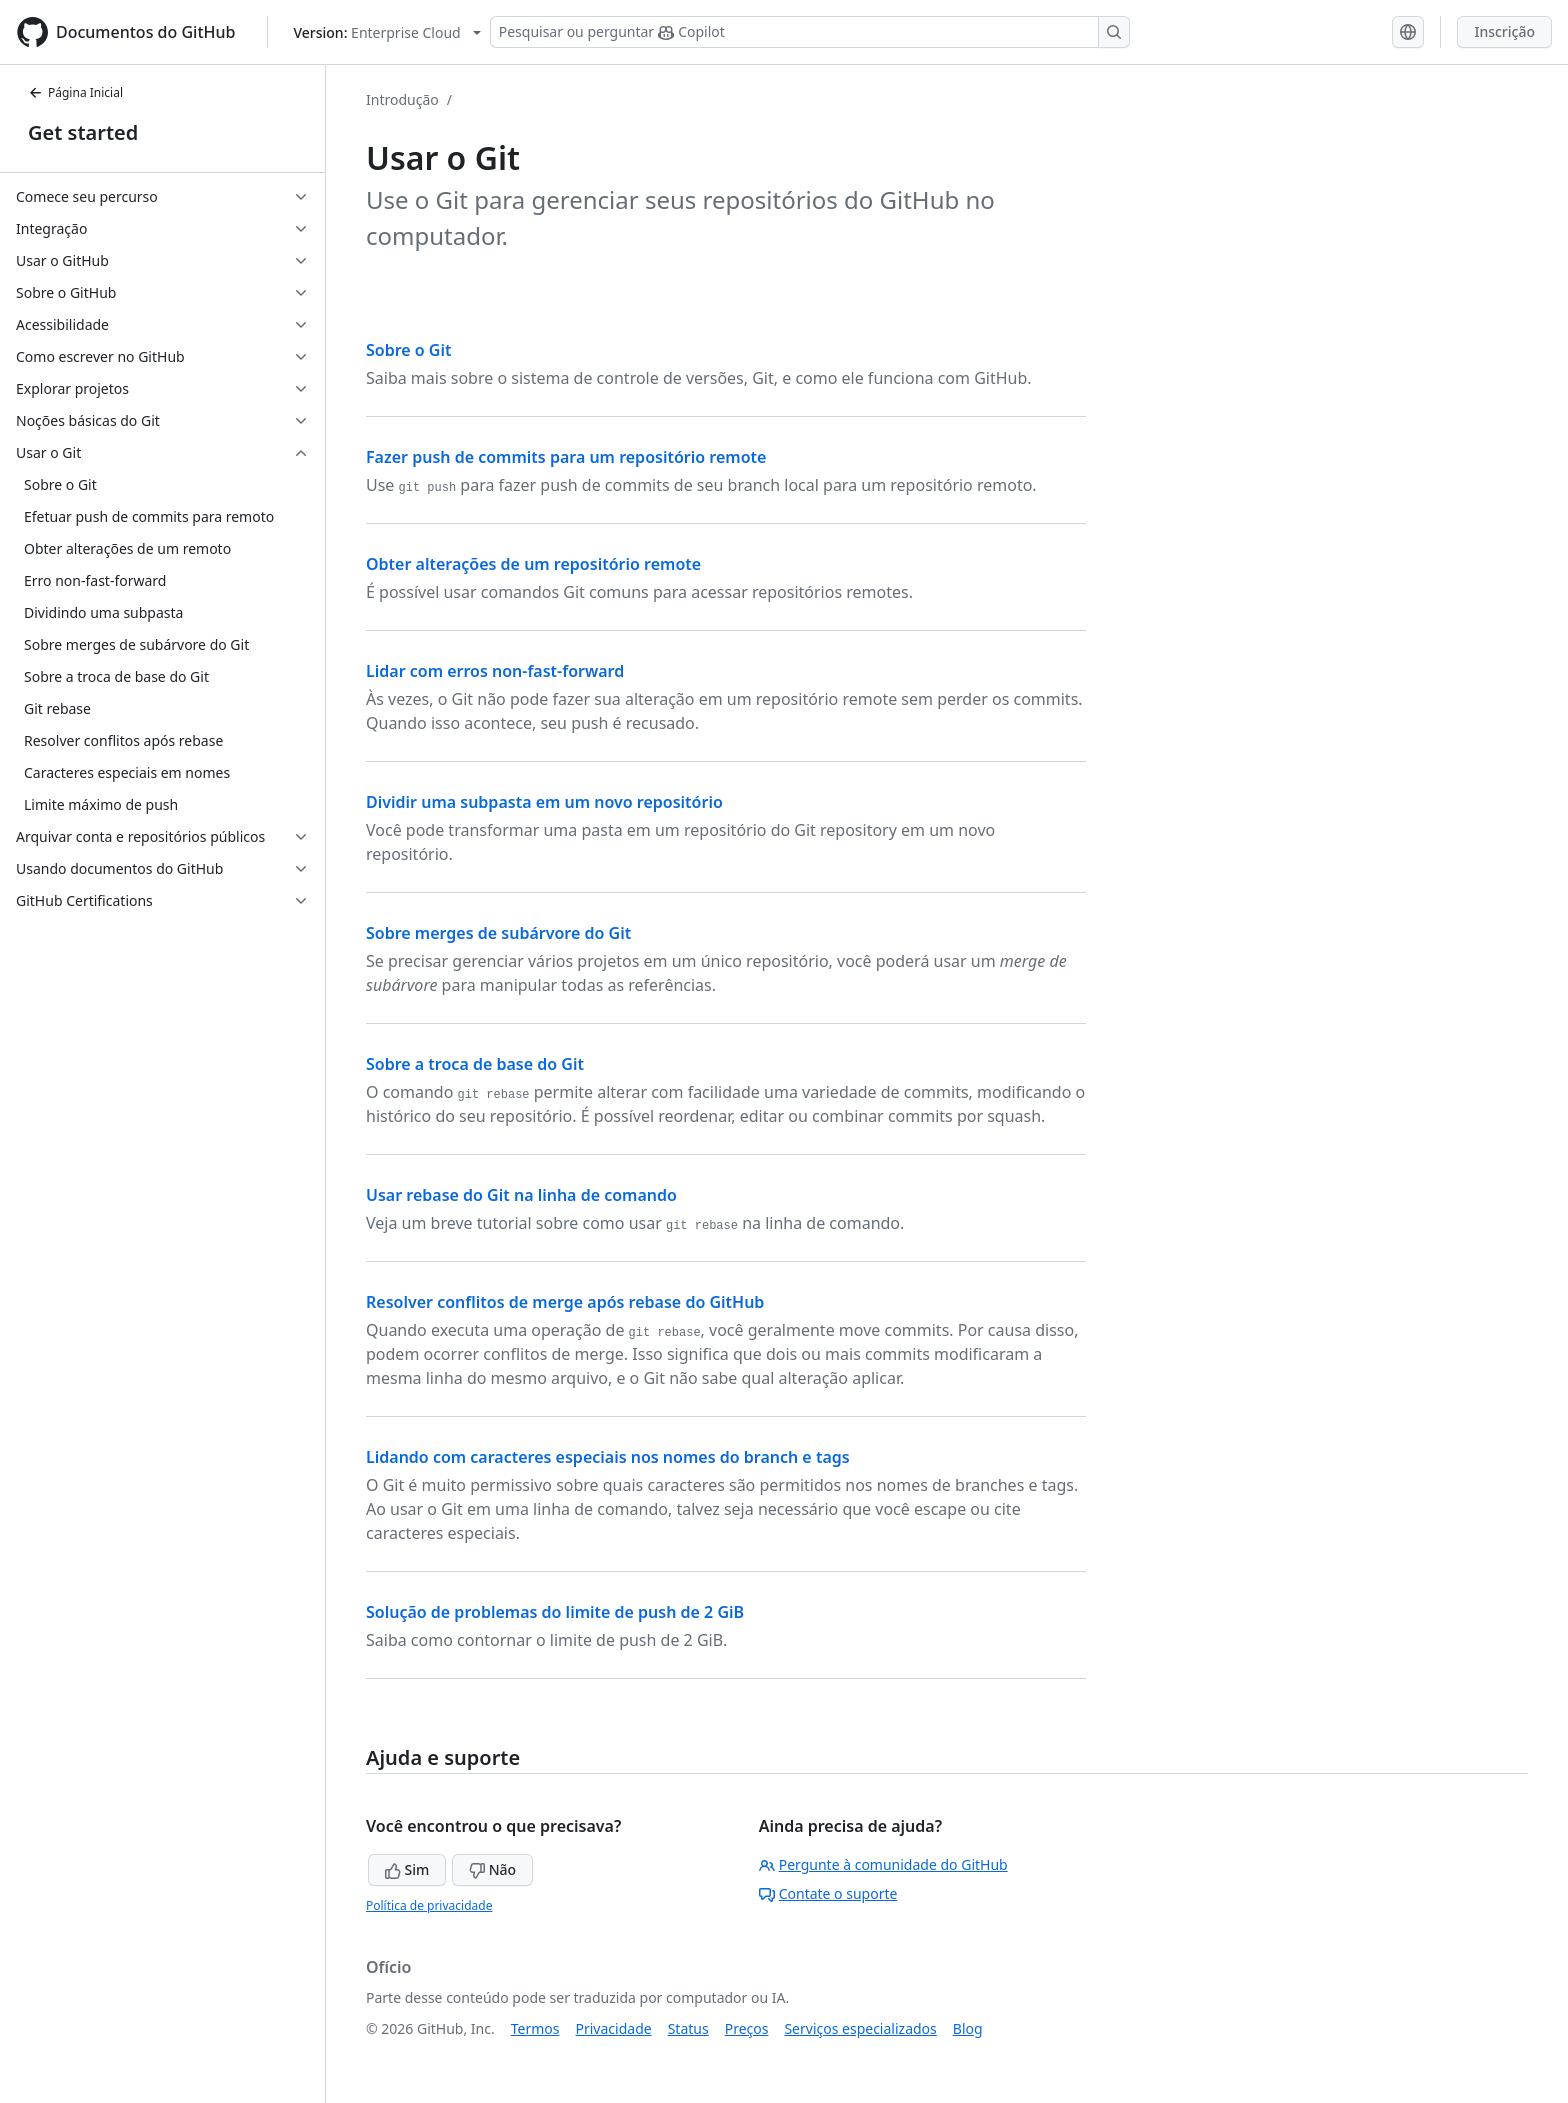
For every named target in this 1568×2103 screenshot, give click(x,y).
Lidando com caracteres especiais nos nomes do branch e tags (608, 1457)
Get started (83, 132)
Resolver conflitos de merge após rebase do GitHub (565, 1302)
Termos (535, 2028)
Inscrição (1504, 31)
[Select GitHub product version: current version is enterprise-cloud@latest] (386, 32)
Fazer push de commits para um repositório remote (566, 457)
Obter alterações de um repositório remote (533, 564)
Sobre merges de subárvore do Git (498, 933)
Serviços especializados (860, 2028)
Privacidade (614, 2028)
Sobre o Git (409, 350)
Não (492, 1869)
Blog (968, 2028)
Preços (747, 2028)
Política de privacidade (429, 1905)
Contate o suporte (828, 1893)
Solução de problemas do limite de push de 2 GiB (555, 1612)
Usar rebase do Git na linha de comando (521, 1195)
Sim (407, 1869)
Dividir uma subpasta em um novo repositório (544, 802)
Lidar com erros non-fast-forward (495, 671)
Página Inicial (75, 92)
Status (688, 2028)
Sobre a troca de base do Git (475, 1064)
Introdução (402, 99)
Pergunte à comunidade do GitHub (883, 1864)
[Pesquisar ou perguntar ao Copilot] (810, 32)
